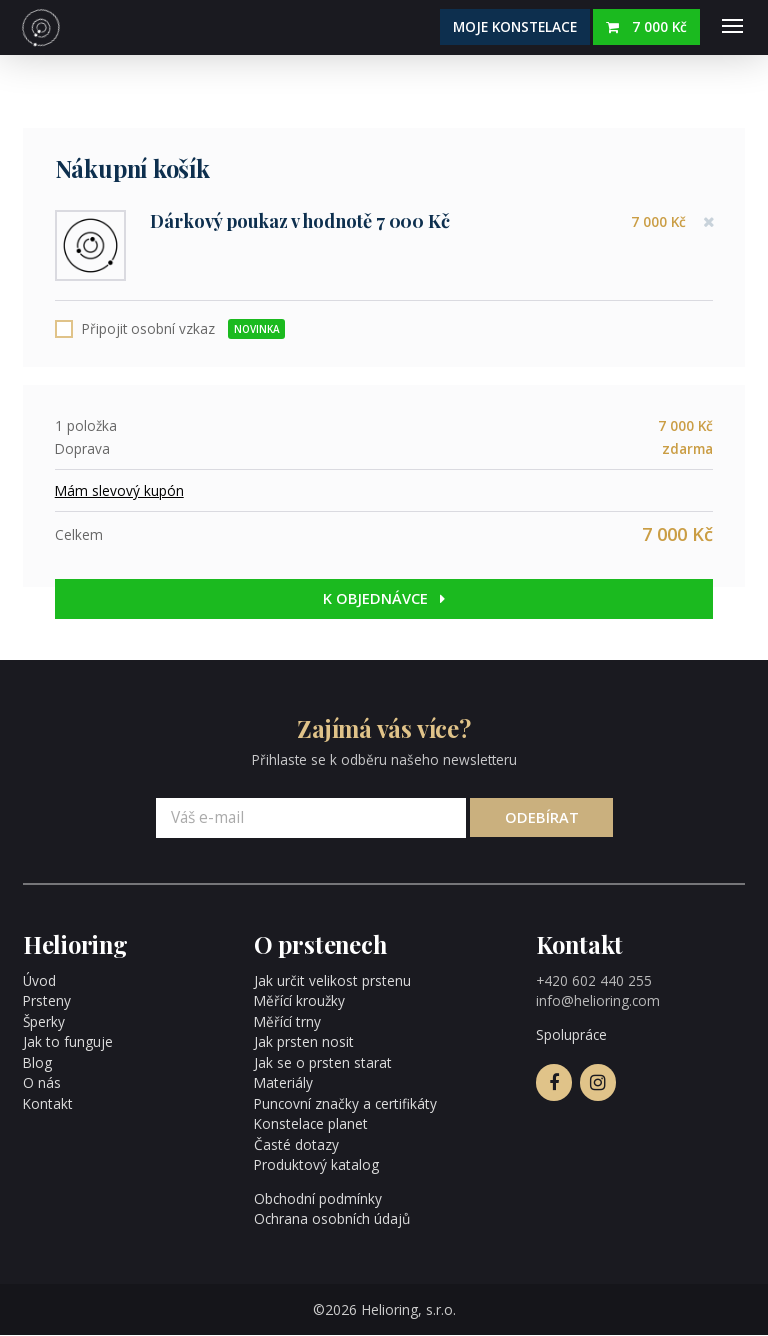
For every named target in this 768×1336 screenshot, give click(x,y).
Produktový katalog (315, 1166)
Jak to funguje (67, 1043)
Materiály (283, 1084)
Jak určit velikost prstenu (331, 981)
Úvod (39, 981)
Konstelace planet (310, 1125)
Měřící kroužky (299, 1002)
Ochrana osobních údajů (332, 1220)
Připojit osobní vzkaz (183, 330)
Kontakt (47, 1104)
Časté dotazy (295, 1145)
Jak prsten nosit (303, 1043)
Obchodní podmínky (318, 1199)
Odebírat (541, 819)
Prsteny (46, 1002)
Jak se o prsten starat (321, 1063)
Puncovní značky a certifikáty (344, 1104)
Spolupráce (571, 1036)
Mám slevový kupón (119, 491)
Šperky (44, 1022)
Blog (37, 1063)
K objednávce (384, 600)
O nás (42, 1084)
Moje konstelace (515, 26)
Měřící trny (287, 1022)
